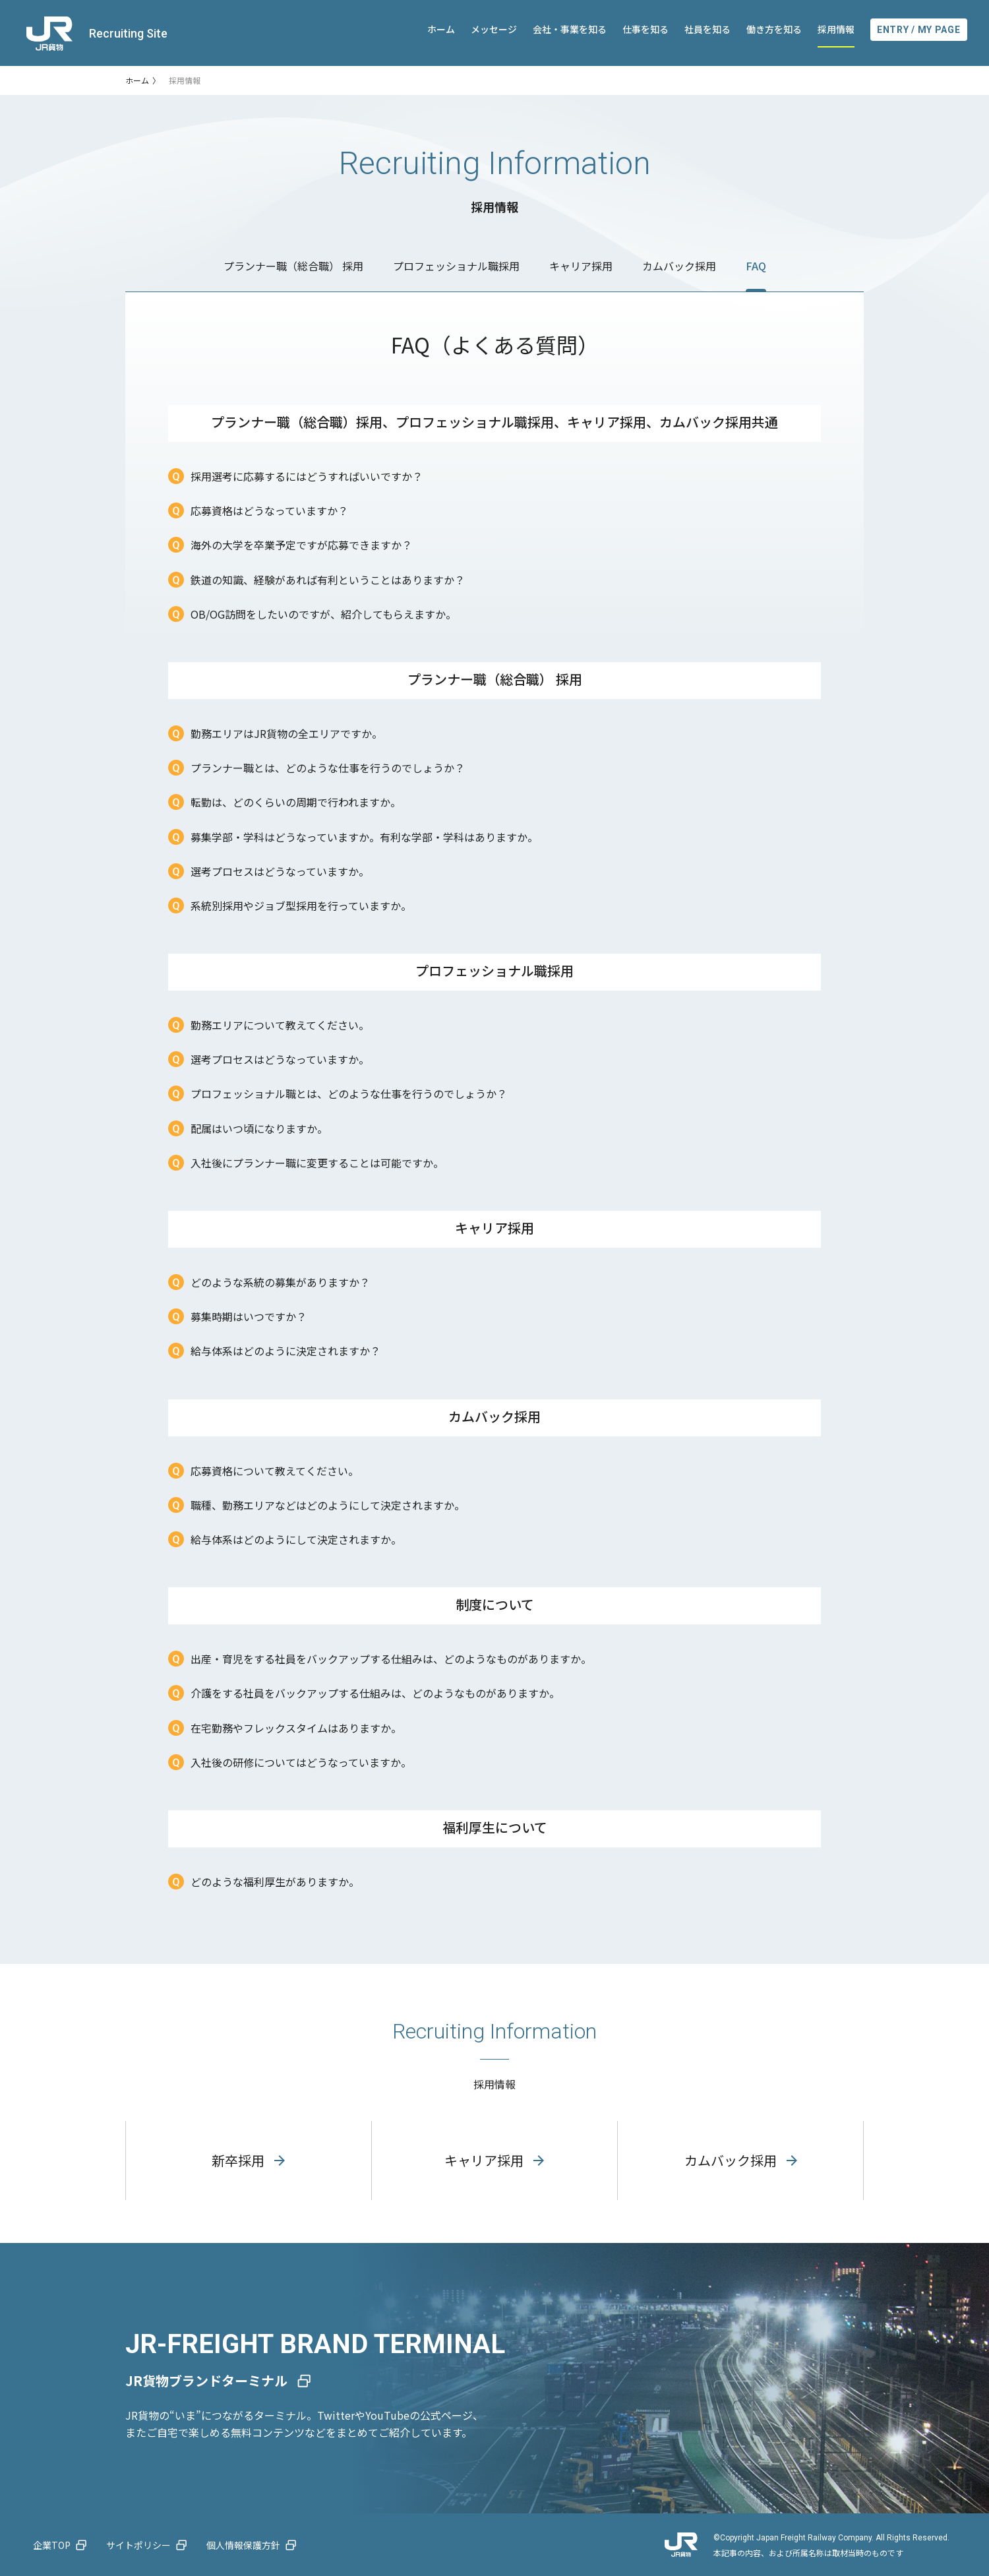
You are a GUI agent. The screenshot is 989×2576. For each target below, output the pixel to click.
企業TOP (52, 2545)
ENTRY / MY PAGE (919, 29)
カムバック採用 (679, 266)
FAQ (756, 266)
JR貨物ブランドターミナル (206, 2380)
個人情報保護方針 (243, 2545)
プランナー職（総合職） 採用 (293, 266)
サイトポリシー (138, 2545)
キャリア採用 (581, 266)
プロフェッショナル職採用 (456, 266)
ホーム (441, 29)
